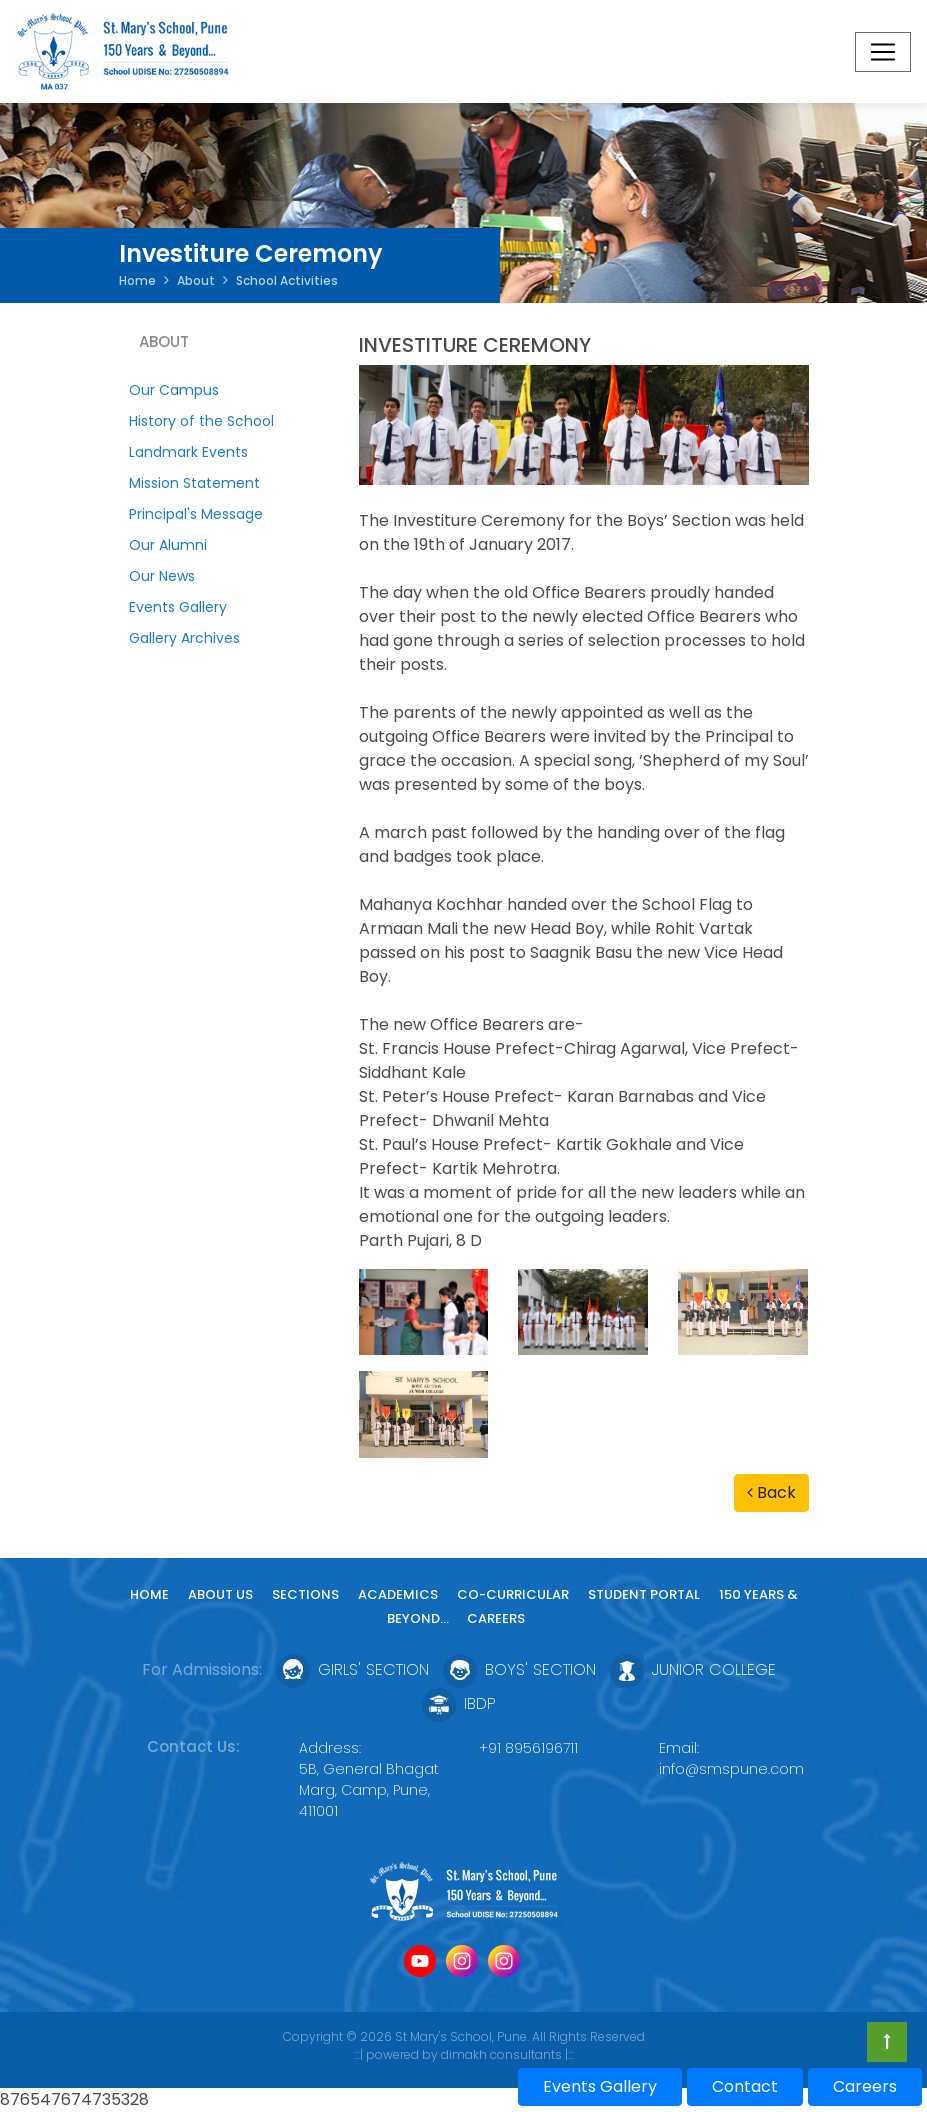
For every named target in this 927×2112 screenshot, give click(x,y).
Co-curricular (513, 1594)
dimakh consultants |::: (507, 2054)
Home (137, 280)
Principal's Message (196, 514)
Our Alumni (168, 545)
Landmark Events (188, 452)
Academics (398, 1594)
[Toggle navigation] (883, 52)
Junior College (693, 1669)
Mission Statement (194, 483)
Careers (496, 1618)
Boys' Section (519, 1669)
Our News (162, 576)
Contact (745, 2086)
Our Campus (174, 390)
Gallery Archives (184, 638)
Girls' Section (352, 1669)
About (196, 280)
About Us (220, 1594)
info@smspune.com (731, 1769)
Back (771, 1492)
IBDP (459, 1703)
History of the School (201, 421)
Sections (305, 1594)
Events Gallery (178, 607)
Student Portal (644, 1594)
